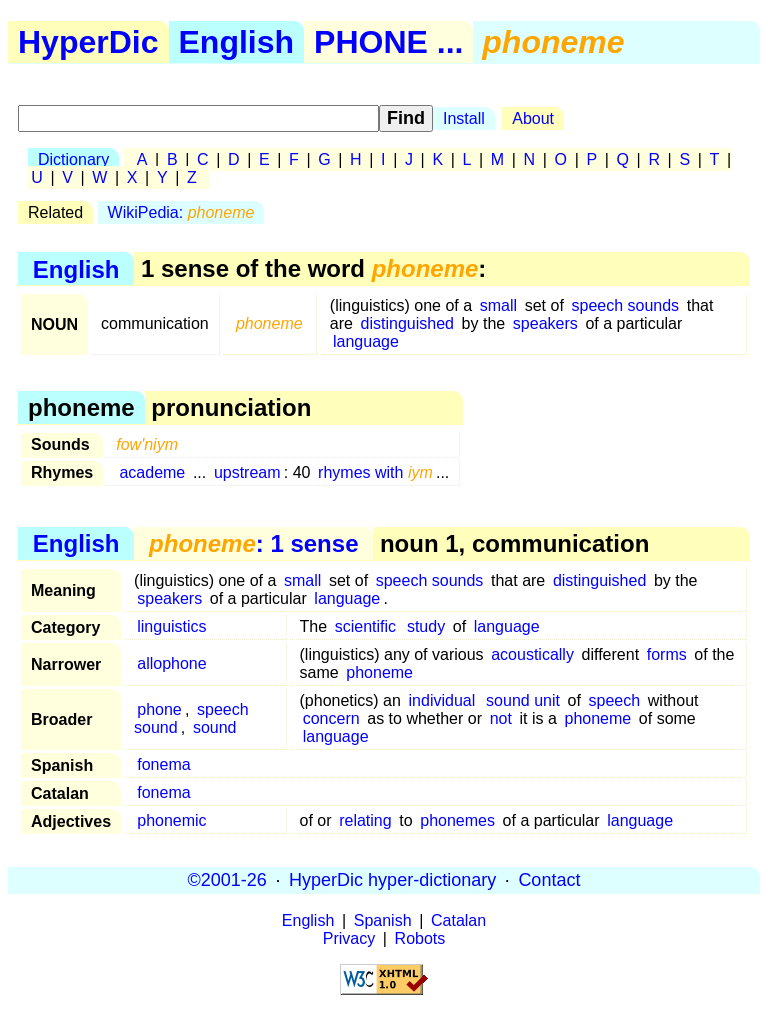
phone (159, 709)
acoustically (532, 654)
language (366, 341)
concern (331, 718)
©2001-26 (227, 880)
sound (215, 727)
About (533, 118)
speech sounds (625, 305)
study (426, 626)
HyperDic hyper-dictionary (392, 880)
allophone (171, 663)
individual (442, 700)
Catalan (458, 920)
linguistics (171, 626)
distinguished (407, 323)
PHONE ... (388, 42)
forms (667, 654)
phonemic (171, 820)
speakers (545, 323)
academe (152, 472)
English (237, 42)
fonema (163, 764)
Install (464, 118)
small (498, 305)
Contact (549, 880)
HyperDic (88, 42)
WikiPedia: (181, 212)
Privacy (349, 938)
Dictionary (73, 159)
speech (615, 700)
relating (365, 820)
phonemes (457, 820)
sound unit (523, 700)
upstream (247, 472)
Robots (420, 938)
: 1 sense (253, 543)
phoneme (379, 672)
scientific (365, 626)
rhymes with (375, 472)
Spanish (383, 920)
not (501, 718)
